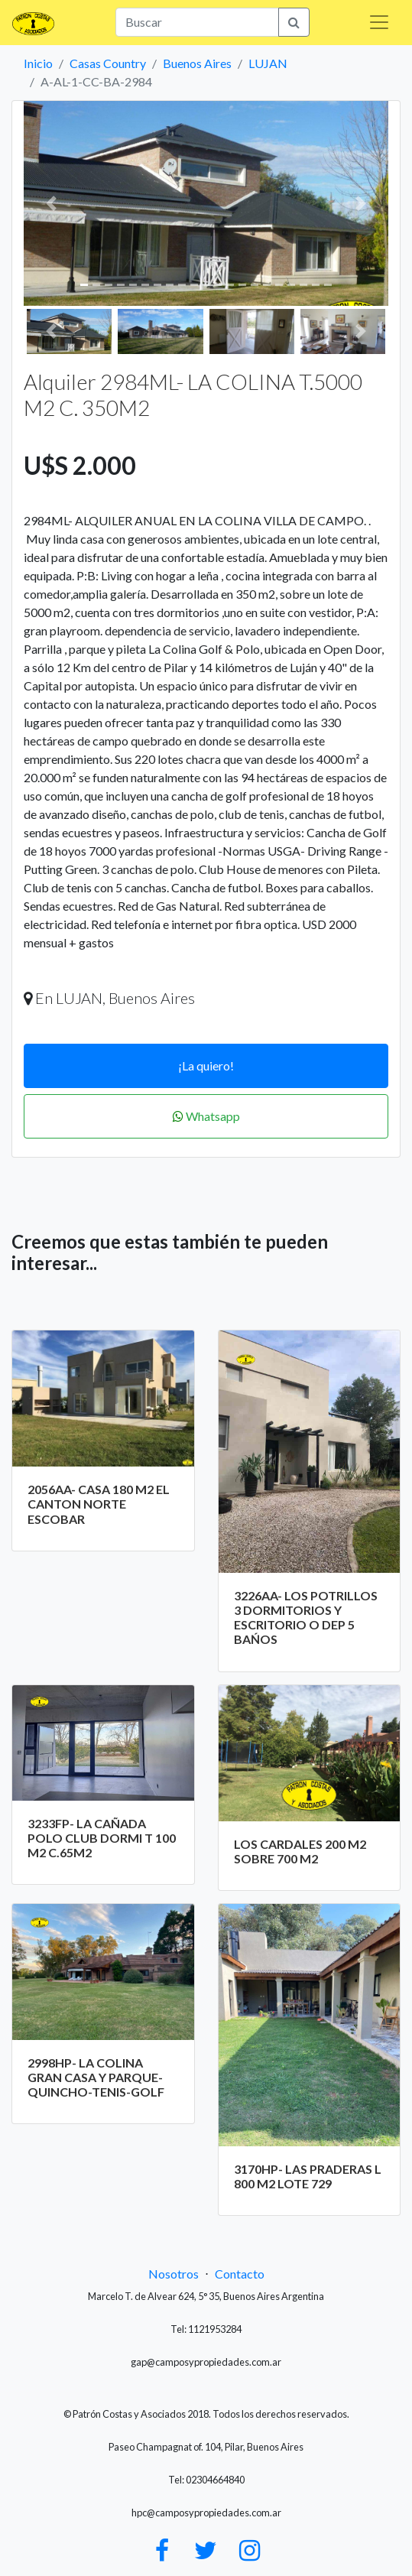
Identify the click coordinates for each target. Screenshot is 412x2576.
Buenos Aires (197, 63)
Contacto (239, 2273)
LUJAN (267, 63)
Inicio (38, 63)
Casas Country (108, 63)
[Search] (197, 22)
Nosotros (173, 2273)
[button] (51, 203)
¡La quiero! (206, 1065)
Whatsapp (206, 1116)
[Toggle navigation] (379, 22)
